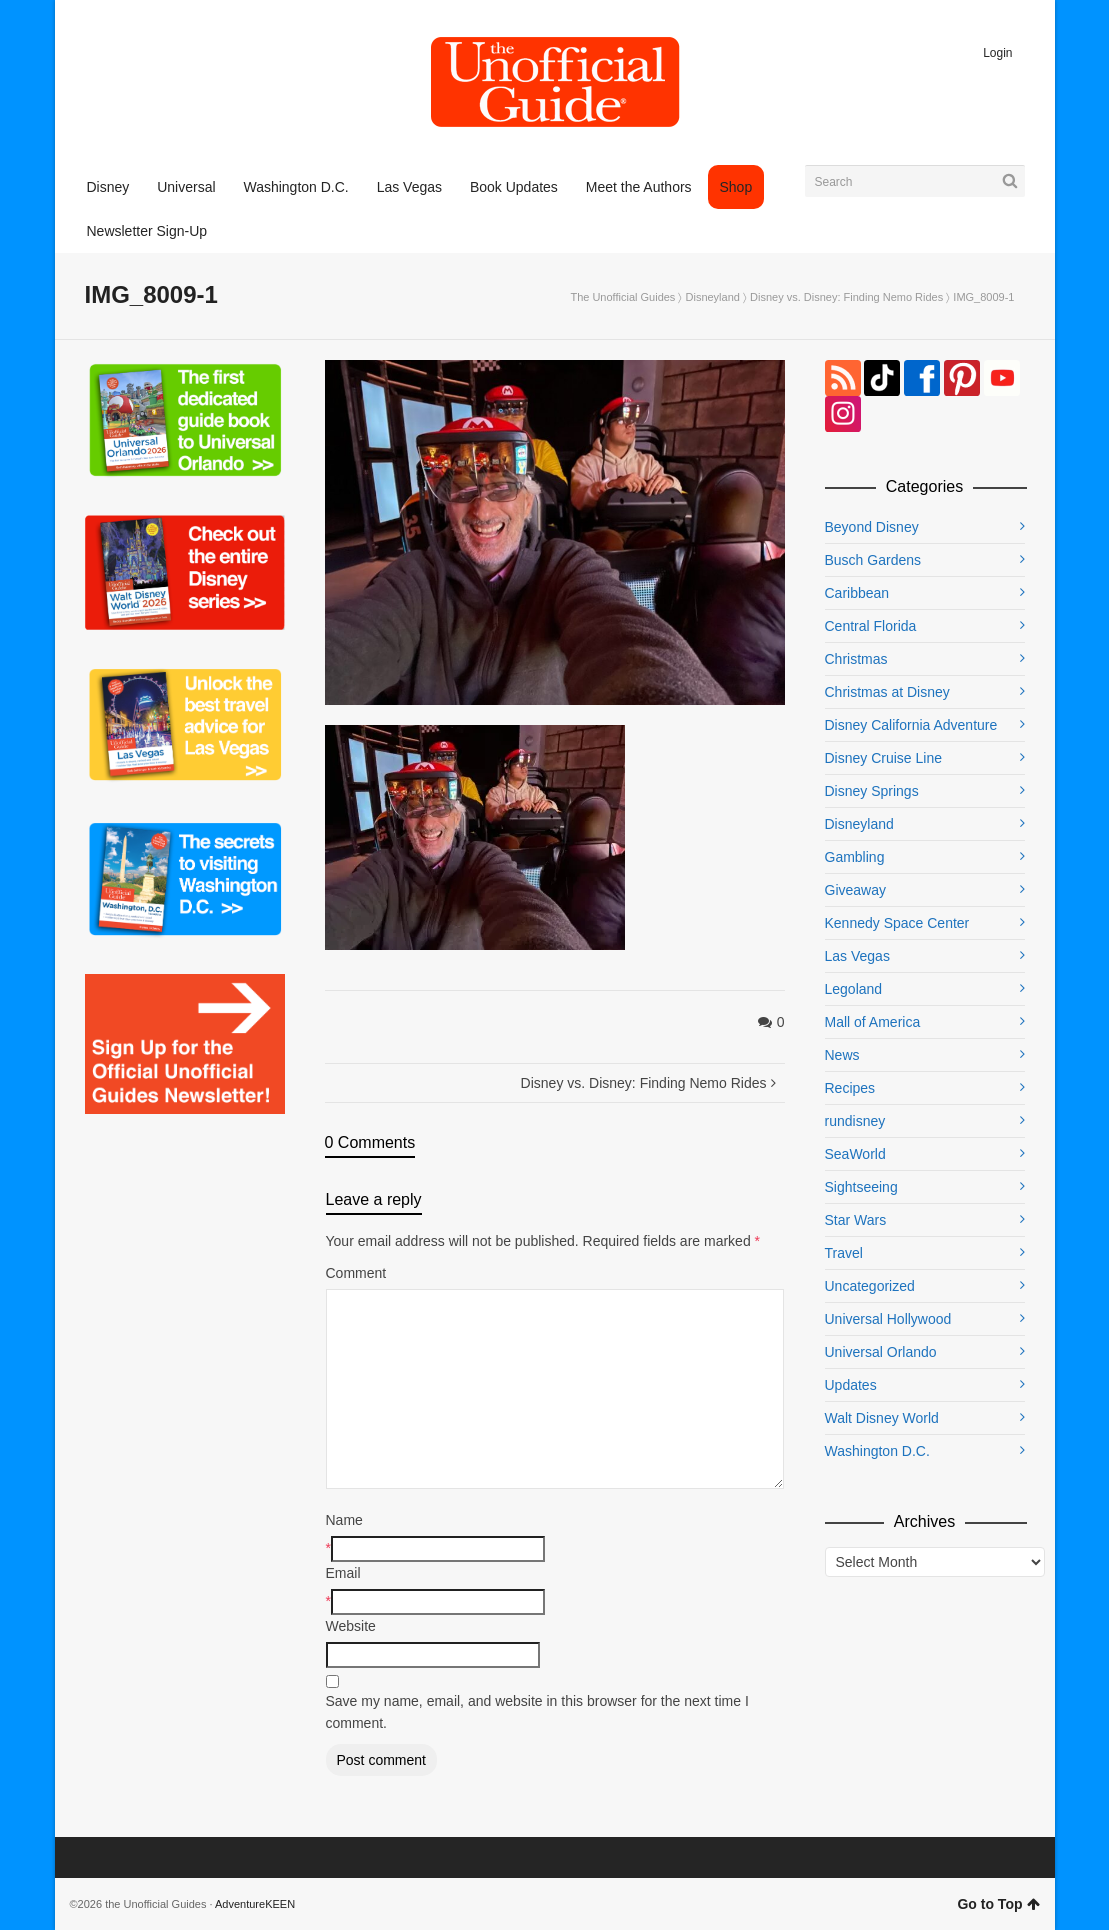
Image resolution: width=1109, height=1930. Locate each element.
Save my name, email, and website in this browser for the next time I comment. (537, 1712)
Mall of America (873, 1022)
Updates (851, 1385)
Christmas (856, 659)
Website (351, 1626)
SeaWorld (855, 1154)
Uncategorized (870, 1286)
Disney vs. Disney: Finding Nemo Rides (846, 297)
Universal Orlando (881, 1352)
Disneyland (713, 297)
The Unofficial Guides (622, 297)
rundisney (855, 1121)
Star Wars (856, 1220)
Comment (356, 1273)
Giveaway (855, 890)
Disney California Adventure (911, 725)
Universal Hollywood (888, 1319)
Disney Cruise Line (884, 758)
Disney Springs (872, 791)
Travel (844, 1253)
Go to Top (998, 1904)
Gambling (855, 857)
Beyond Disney (872, 527)
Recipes (850, 1088)
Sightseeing (861, 1187)
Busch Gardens (873, 560)
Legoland (854, 989)
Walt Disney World (882, 1418)
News (842, 1055)
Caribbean (857, 593)
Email (343, 1573)
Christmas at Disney (887, 692)
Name (344, 1520)
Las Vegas (857, 956)
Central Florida (871, 626)
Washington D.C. (877, 1451)
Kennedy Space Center (897, 923)
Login (997, 53)
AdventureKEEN (255, 1904)
